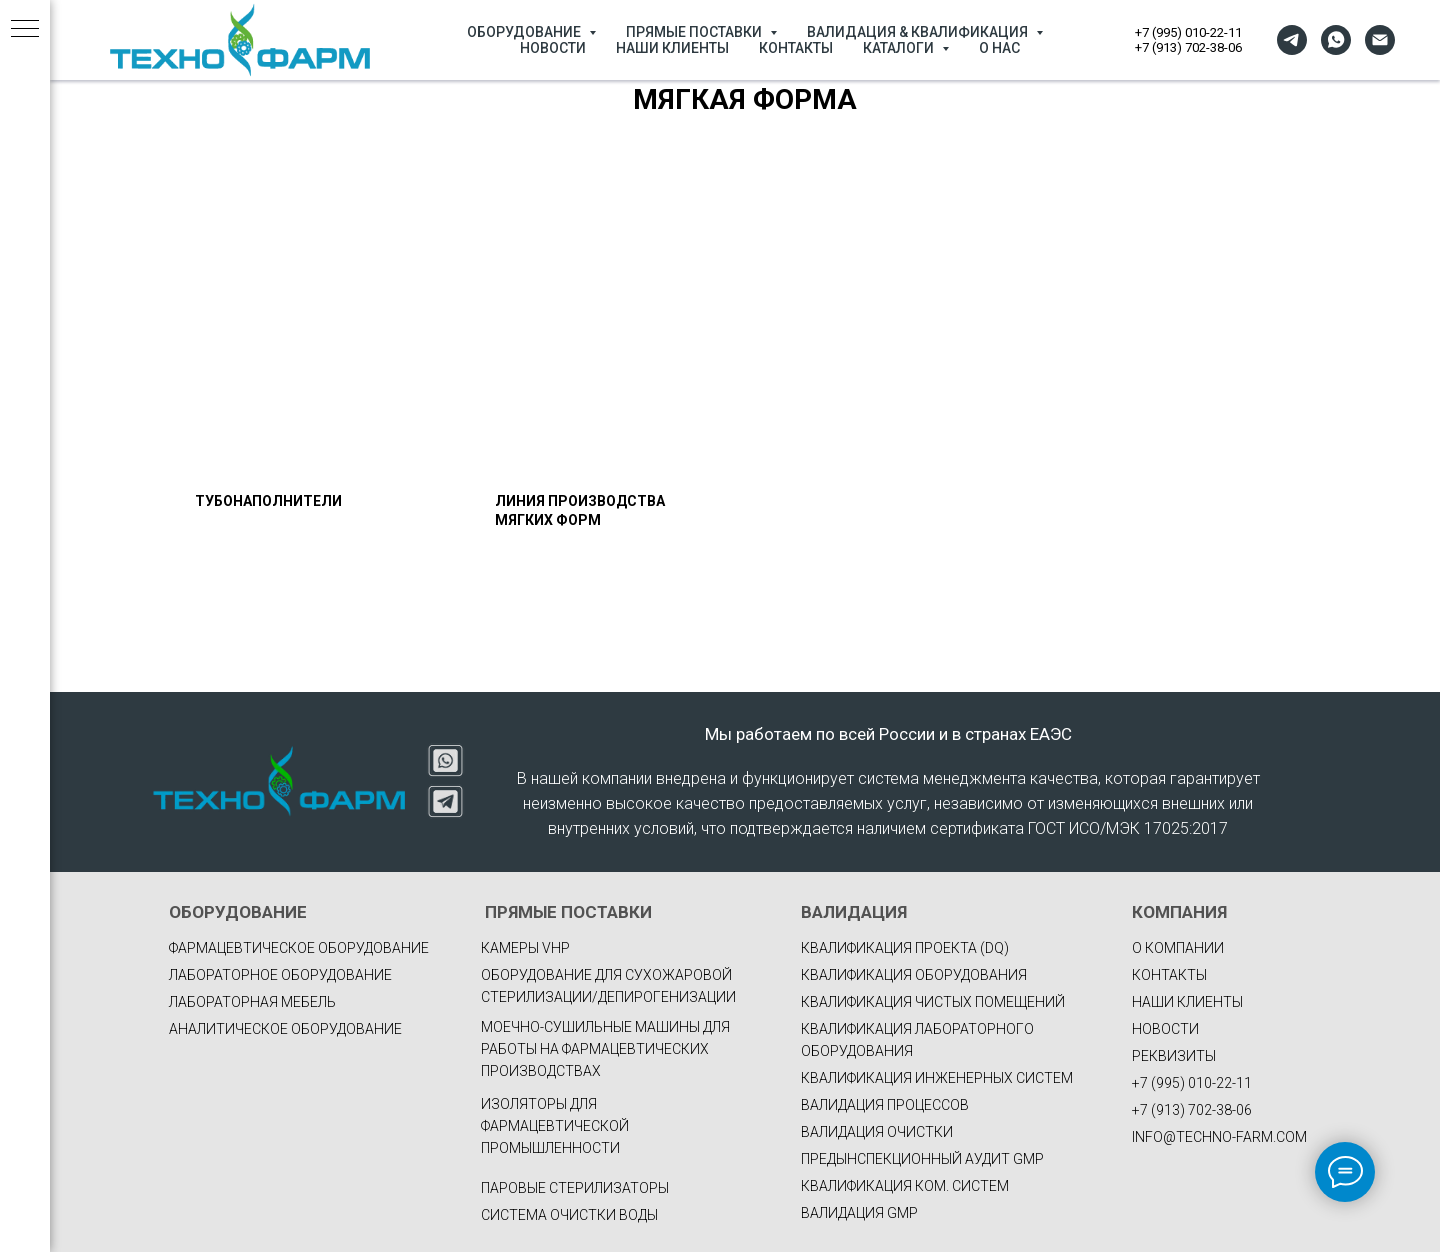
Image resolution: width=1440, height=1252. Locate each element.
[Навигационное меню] (25, 30)
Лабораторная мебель (252, 1002)
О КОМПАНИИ (1178, 948)
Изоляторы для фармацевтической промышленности (555, 1126)
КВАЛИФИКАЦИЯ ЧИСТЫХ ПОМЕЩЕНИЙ (933, 1002)
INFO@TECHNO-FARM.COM (1219, 1137)
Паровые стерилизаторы (575, 1188)
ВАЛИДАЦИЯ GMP (859, 1213)
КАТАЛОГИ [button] (900, 48)
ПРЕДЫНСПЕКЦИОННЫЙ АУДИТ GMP (922, 1159)
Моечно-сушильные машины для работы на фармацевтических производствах (605, 1049)
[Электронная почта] (1380, 40)
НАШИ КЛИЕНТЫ (672, 48)
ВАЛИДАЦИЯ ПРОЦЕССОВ (885, 1105)
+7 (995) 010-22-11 (1188, 32)
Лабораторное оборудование (280, 975)
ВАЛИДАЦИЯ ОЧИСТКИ (877, 1132)
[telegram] (1292, 40)
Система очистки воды (569, 1215)
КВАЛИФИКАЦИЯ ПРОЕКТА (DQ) (905, 948)
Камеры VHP (525, 948)
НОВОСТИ (553, 48)
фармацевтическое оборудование (299, 948)
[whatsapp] (1336, 40)
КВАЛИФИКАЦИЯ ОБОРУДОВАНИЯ (914, 975)
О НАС (999, 48)
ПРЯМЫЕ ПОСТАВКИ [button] (695, 32)
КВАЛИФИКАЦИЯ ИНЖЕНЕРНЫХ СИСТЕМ (937, 1078)
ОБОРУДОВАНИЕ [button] (525, 32)
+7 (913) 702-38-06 (1188, 47)
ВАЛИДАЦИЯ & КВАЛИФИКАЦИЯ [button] (919, 32)
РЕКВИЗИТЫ (1174, 1056)
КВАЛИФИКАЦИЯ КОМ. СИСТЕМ (905, 1186)
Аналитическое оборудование (285, 1029)
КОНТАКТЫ (796, 48)
